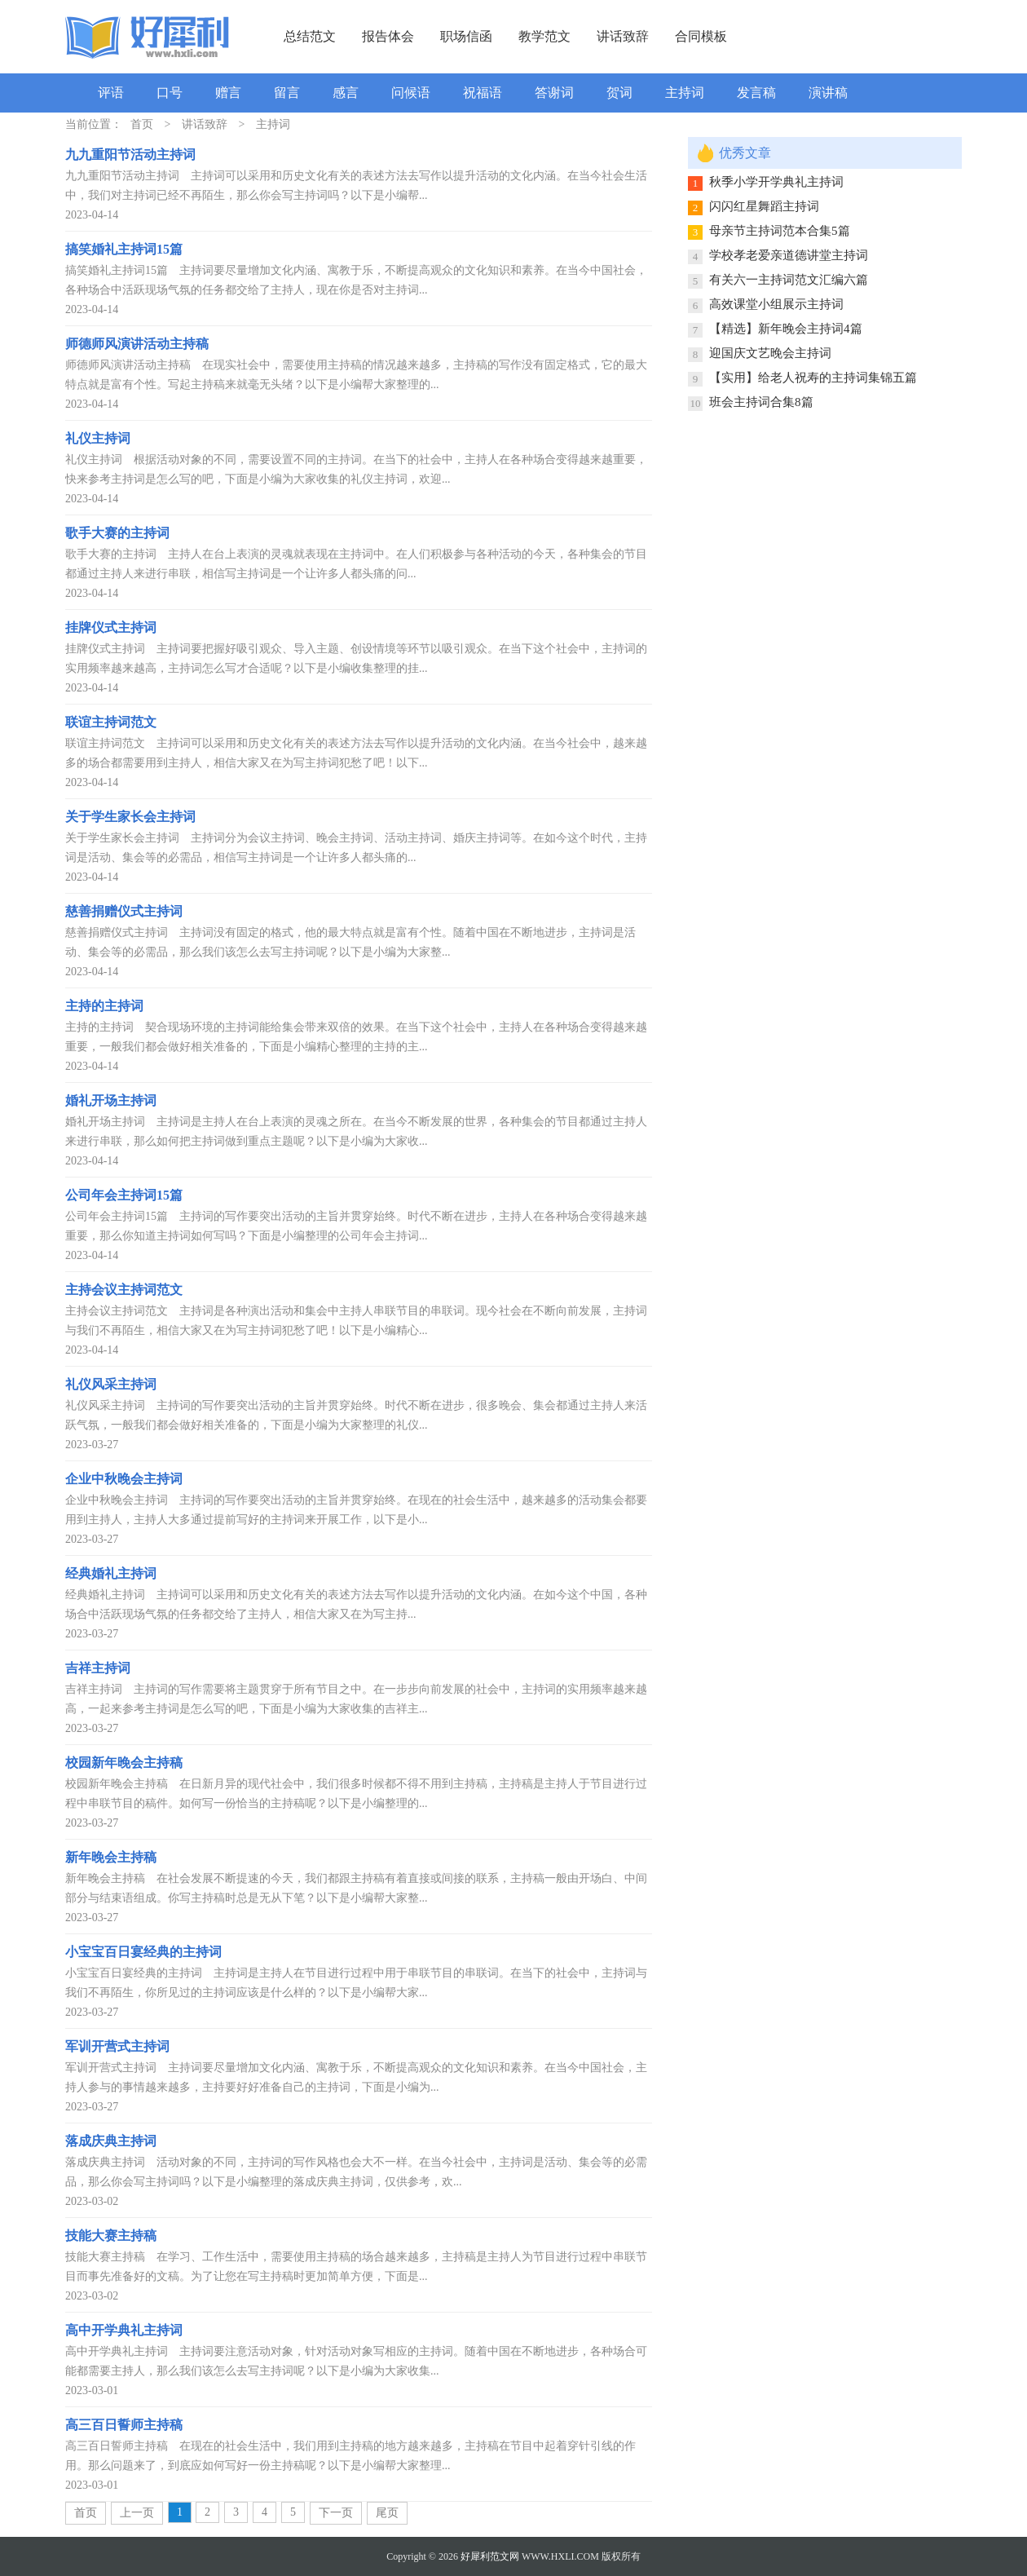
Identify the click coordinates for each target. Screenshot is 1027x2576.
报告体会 (388, 36)
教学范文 (544, 36)
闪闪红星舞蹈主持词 (764, 206)
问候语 (410, 92)
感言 (346, 92)
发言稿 (756, 92)
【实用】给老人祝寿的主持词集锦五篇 (813, 377)
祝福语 (482, 92)
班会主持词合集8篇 (761, 402)
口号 (169, 92)
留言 (287, 92)
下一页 (336, 2513)
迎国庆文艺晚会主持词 (770, 353)
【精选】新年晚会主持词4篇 (785, 328)
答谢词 (554, 92)
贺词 (619, 92)
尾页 (387, 2513)
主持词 (684, 92)
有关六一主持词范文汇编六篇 (788, 279)
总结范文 (310, 36)
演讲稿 (828, 92)
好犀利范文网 (490, 2556)
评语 (111, 92)
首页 (141, 124)
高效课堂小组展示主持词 (776, 304)
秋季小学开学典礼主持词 (776, 181)
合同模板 (701, 36)
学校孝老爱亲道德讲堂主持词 (788, 255)
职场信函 (466, 36)
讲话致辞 (623, 36)
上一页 (137, 2513)
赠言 (228, 92)
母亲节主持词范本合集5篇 (779, 230)
